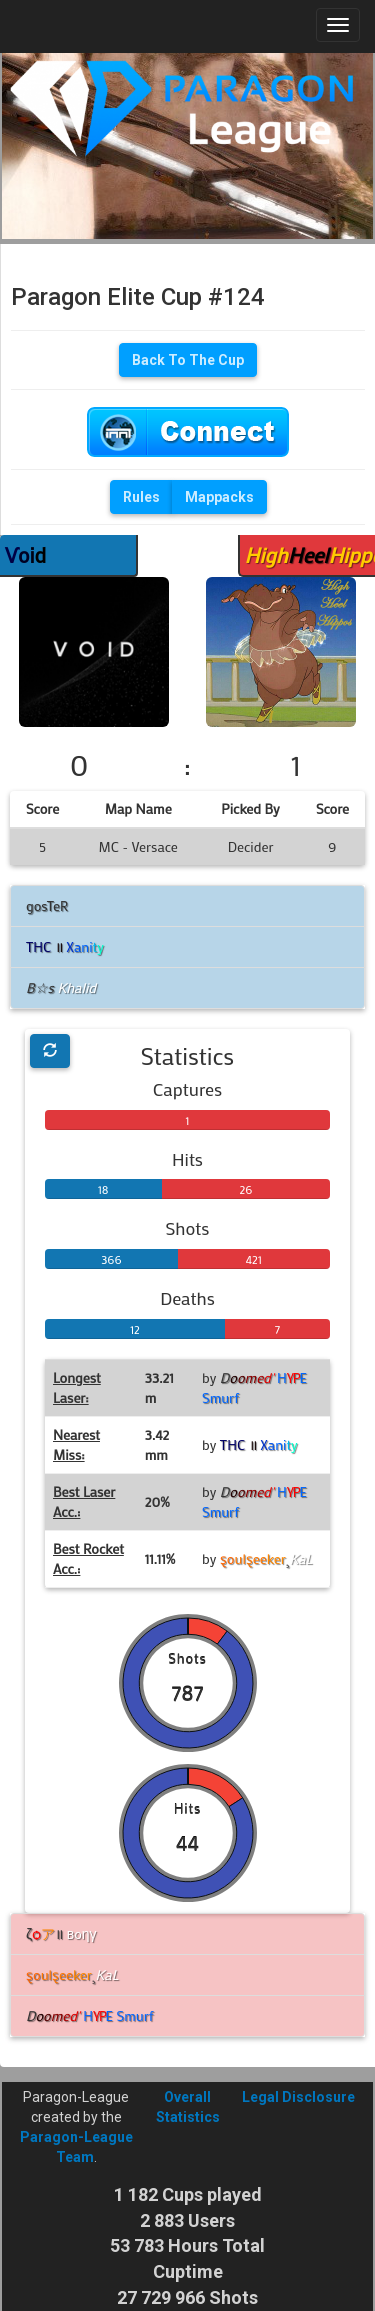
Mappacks (219, 497)
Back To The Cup (188, 360)
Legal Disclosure (298, 2097)
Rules (141, 497)
